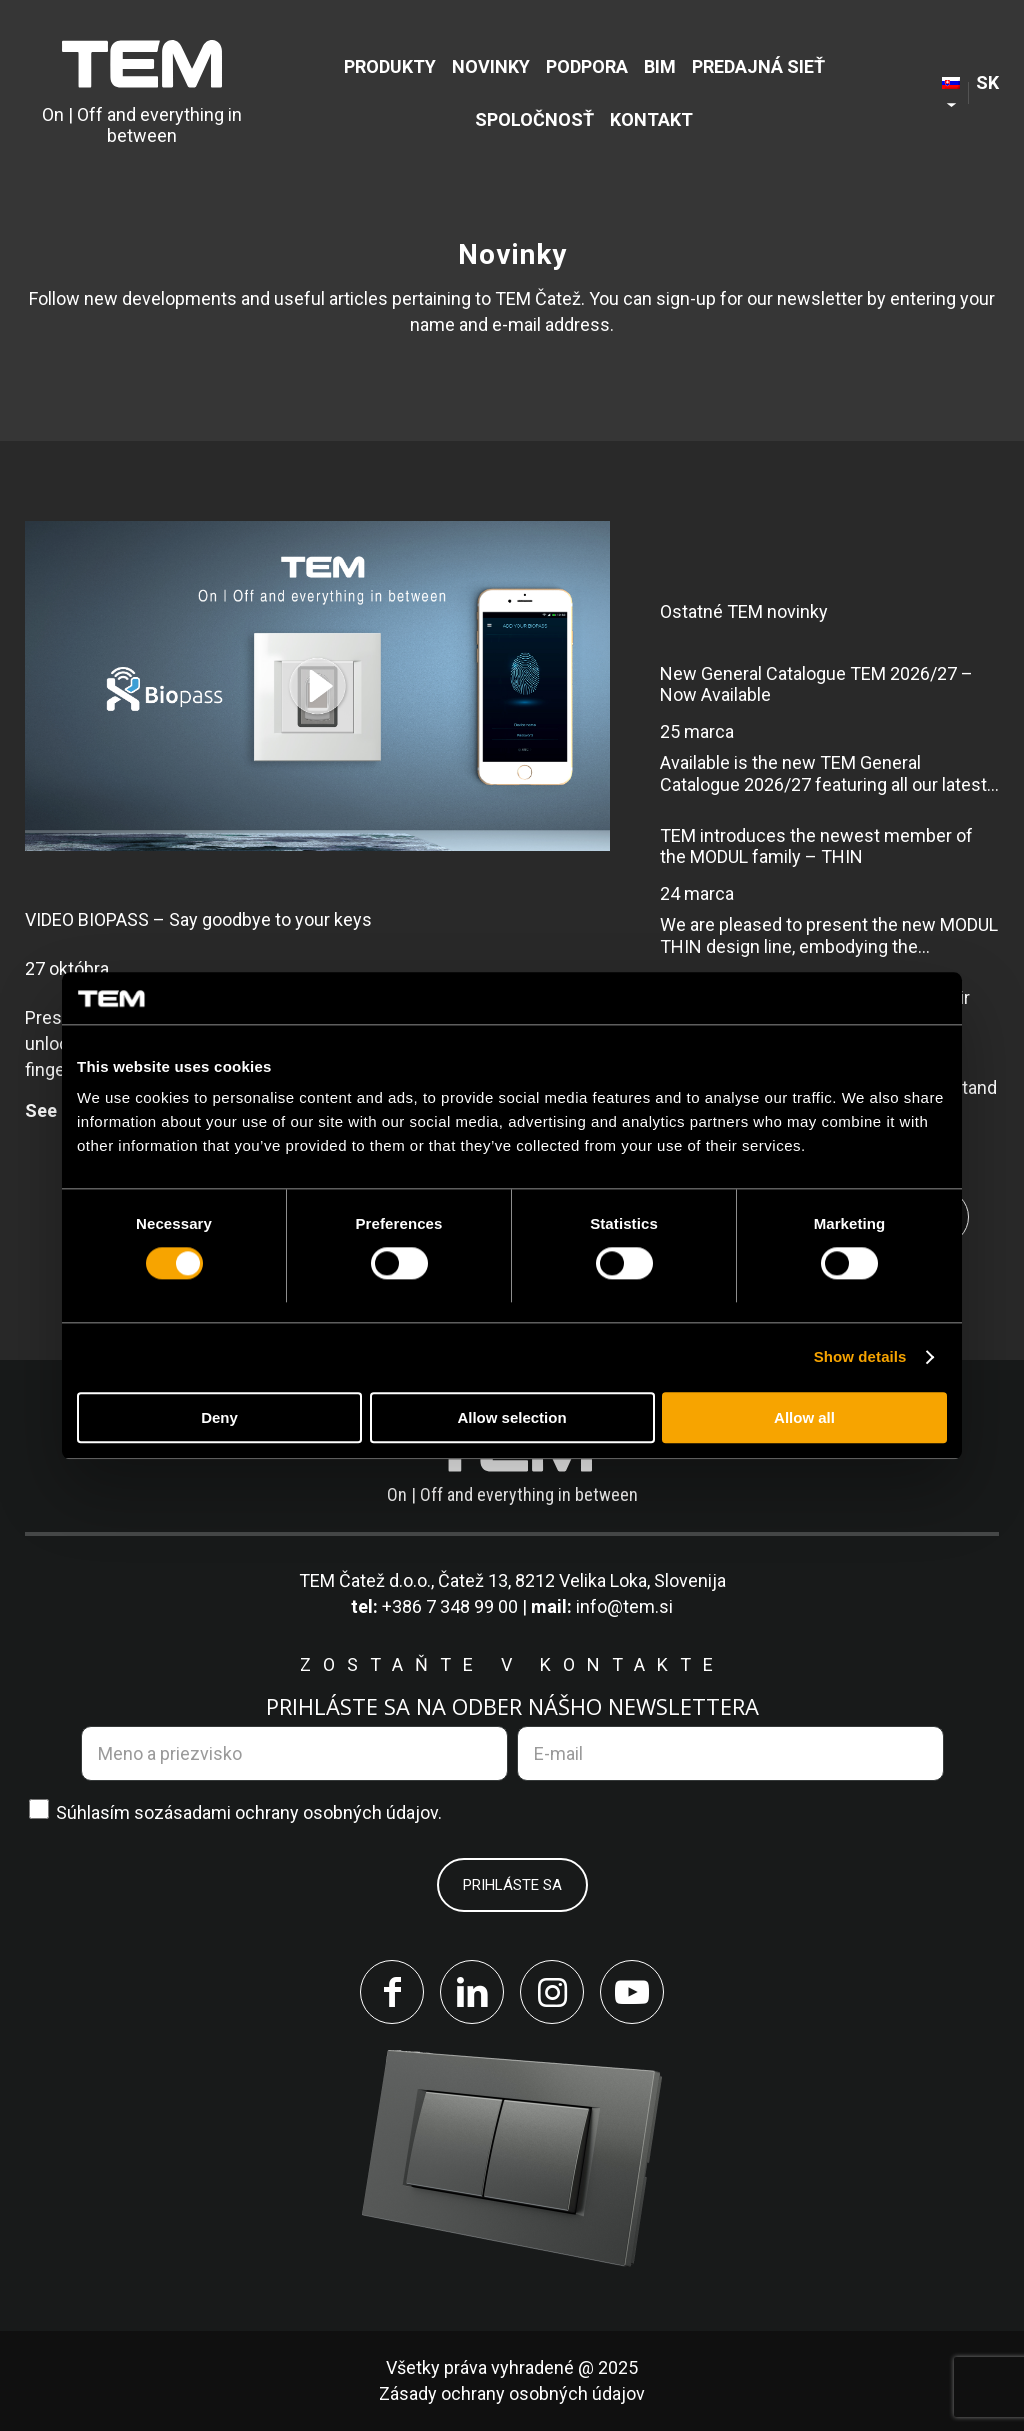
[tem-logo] (141, 93)
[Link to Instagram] (552, 1992)
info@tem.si (624, 1606)
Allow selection (511, 1417)
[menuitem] (390, 66)
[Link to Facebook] (392, 1992)
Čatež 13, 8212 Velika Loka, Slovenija (582, 1580)
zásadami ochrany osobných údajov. (298, 1812)
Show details (860, 1357)
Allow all (804, 1417)
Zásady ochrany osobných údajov (512, 2393)
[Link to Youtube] (632, 1992)
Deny (219, 1417)
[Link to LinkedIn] (472, 1992)
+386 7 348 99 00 (450, 1606)
